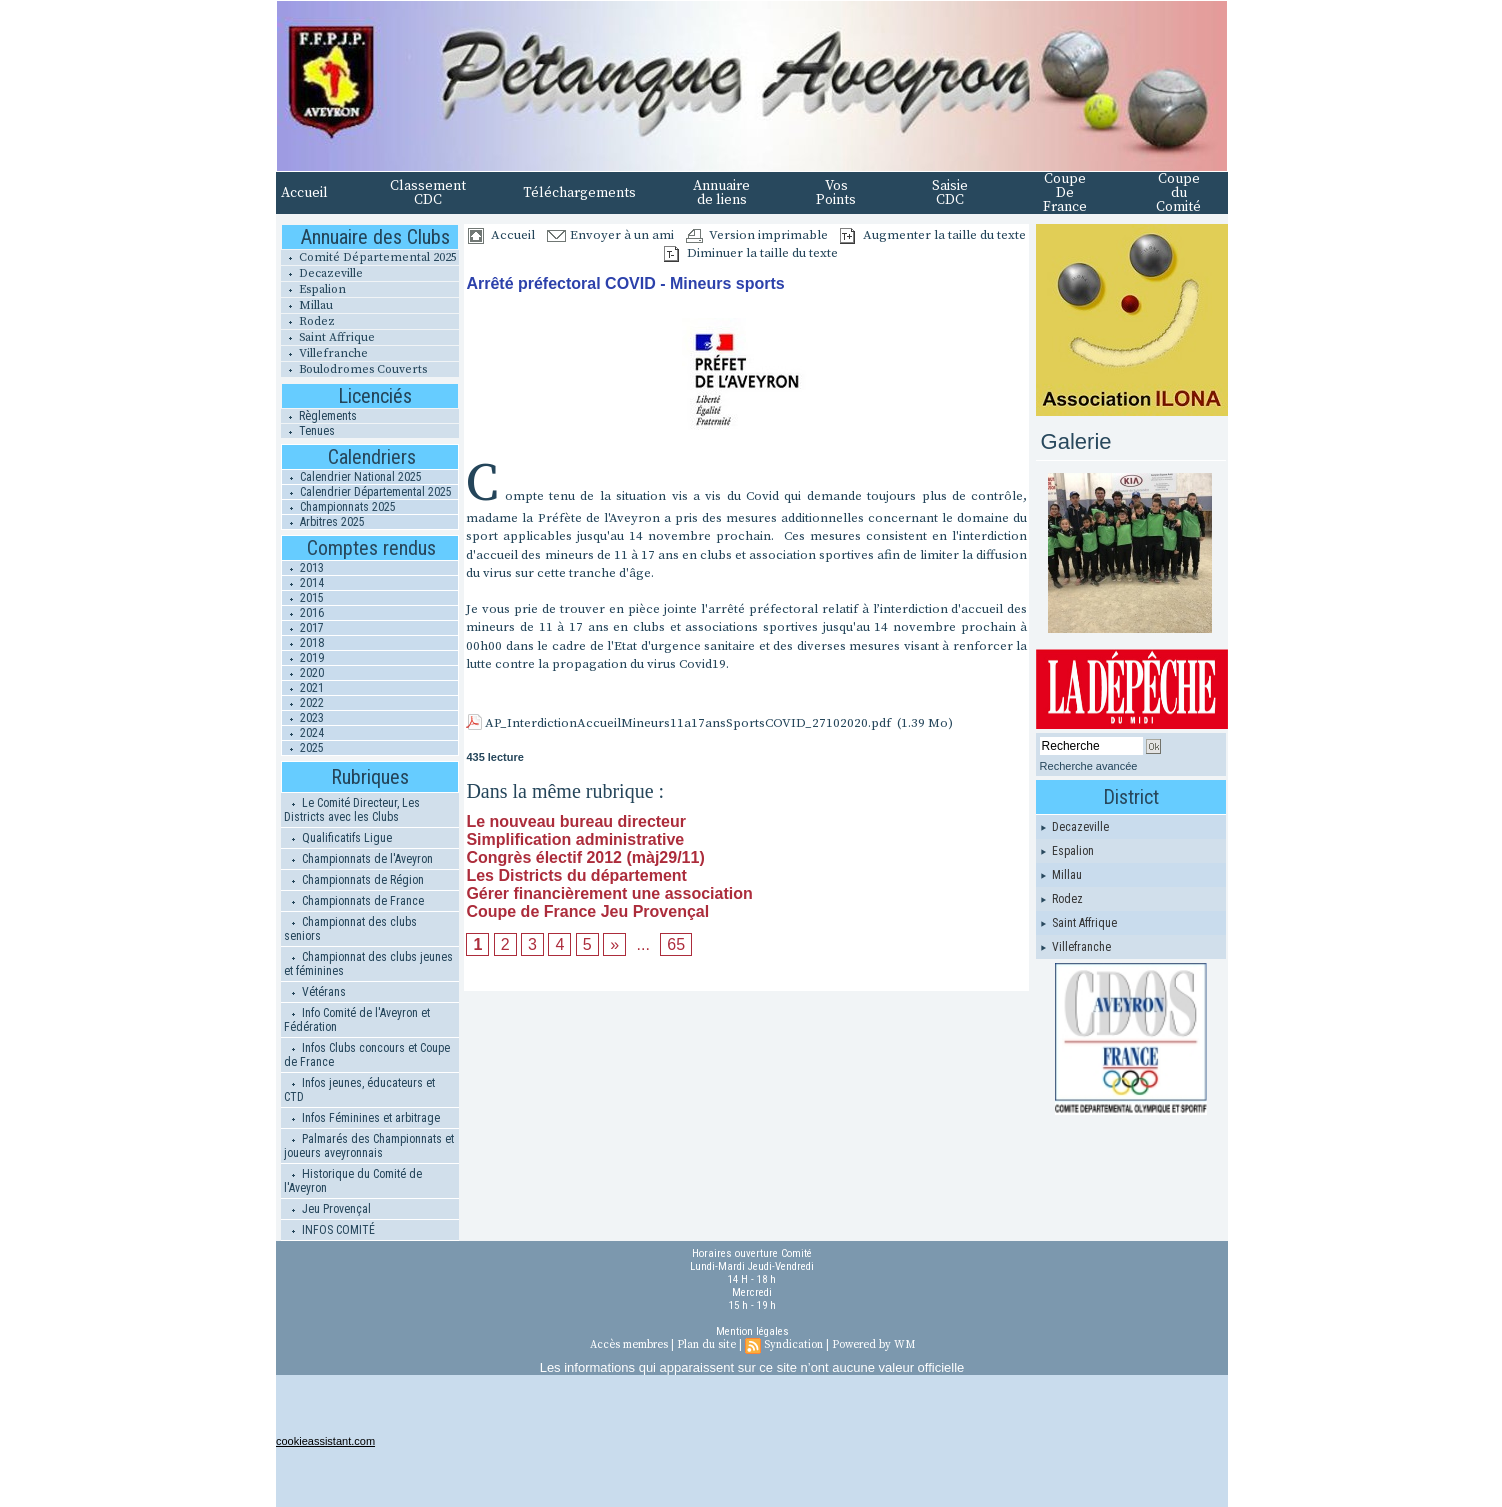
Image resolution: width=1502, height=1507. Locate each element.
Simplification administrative (575, 839)
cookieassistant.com (325, 1441)
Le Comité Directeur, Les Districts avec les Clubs (352, 810)
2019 (303, 658)
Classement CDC (428, 193)
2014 (303, 583)
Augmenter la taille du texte (933, 235)
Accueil (304, 193)
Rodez (308, 321)
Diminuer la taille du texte (751, 253)
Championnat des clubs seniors (350, 929)
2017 (303, 628)
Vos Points (836, 193)
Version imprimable (757, 235)
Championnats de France (354, 901)
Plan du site (706, 1345)
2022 (303, 703)
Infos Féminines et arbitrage (362, 1118)
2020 (303, 673)
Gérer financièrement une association (609, 893)
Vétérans (315, 992)
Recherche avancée (1089, 766)
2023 (303, 718)
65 (676, 944)
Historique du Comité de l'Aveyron (353, 1181)
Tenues (308, 431)
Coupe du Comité (1178, 193)
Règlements (319, 416)
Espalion (313, 289)
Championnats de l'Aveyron (358, 859)
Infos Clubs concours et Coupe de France (367, 1055)
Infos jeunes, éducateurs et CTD (359, 1090)
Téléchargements (579, 193)
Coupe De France (1065, 193)
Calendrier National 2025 (352, 477)
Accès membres (629, 1345)
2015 (303, 598)
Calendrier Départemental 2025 (367, 492)
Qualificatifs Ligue (338, 838)
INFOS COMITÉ (329, 1230)
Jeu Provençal (327, 1209)
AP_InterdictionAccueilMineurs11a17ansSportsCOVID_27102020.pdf (688, 723)
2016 (303, 613)
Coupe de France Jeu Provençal (587, 911)
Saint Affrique (328, 337)
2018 (303, 643)
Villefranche (324, 353)
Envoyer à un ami (610, 235)
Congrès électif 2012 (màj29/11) (585, 857)
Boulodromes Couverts (354, 369)
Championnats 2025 (339, 507)
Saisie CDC (950, 193)
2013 (303, 568)
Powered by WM (873, 1345)
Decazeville (322, 273)
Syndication (793, 1345)
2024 (303, 733)
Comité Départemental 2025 (369, 257)
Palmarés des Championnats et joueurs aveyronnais (369, 1146)
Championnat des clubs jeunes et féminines (368, 964)
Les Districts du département (576, 875)
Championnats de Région (354, 880)
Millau (307, 305)
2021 (303, 688)
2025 (303, 748)
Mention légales (752, 1331)
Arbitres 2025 (323, 522)
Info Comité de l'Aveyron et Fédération (357, 1020)
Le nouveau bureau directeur (576, 821)
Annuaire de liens (721, 193)
